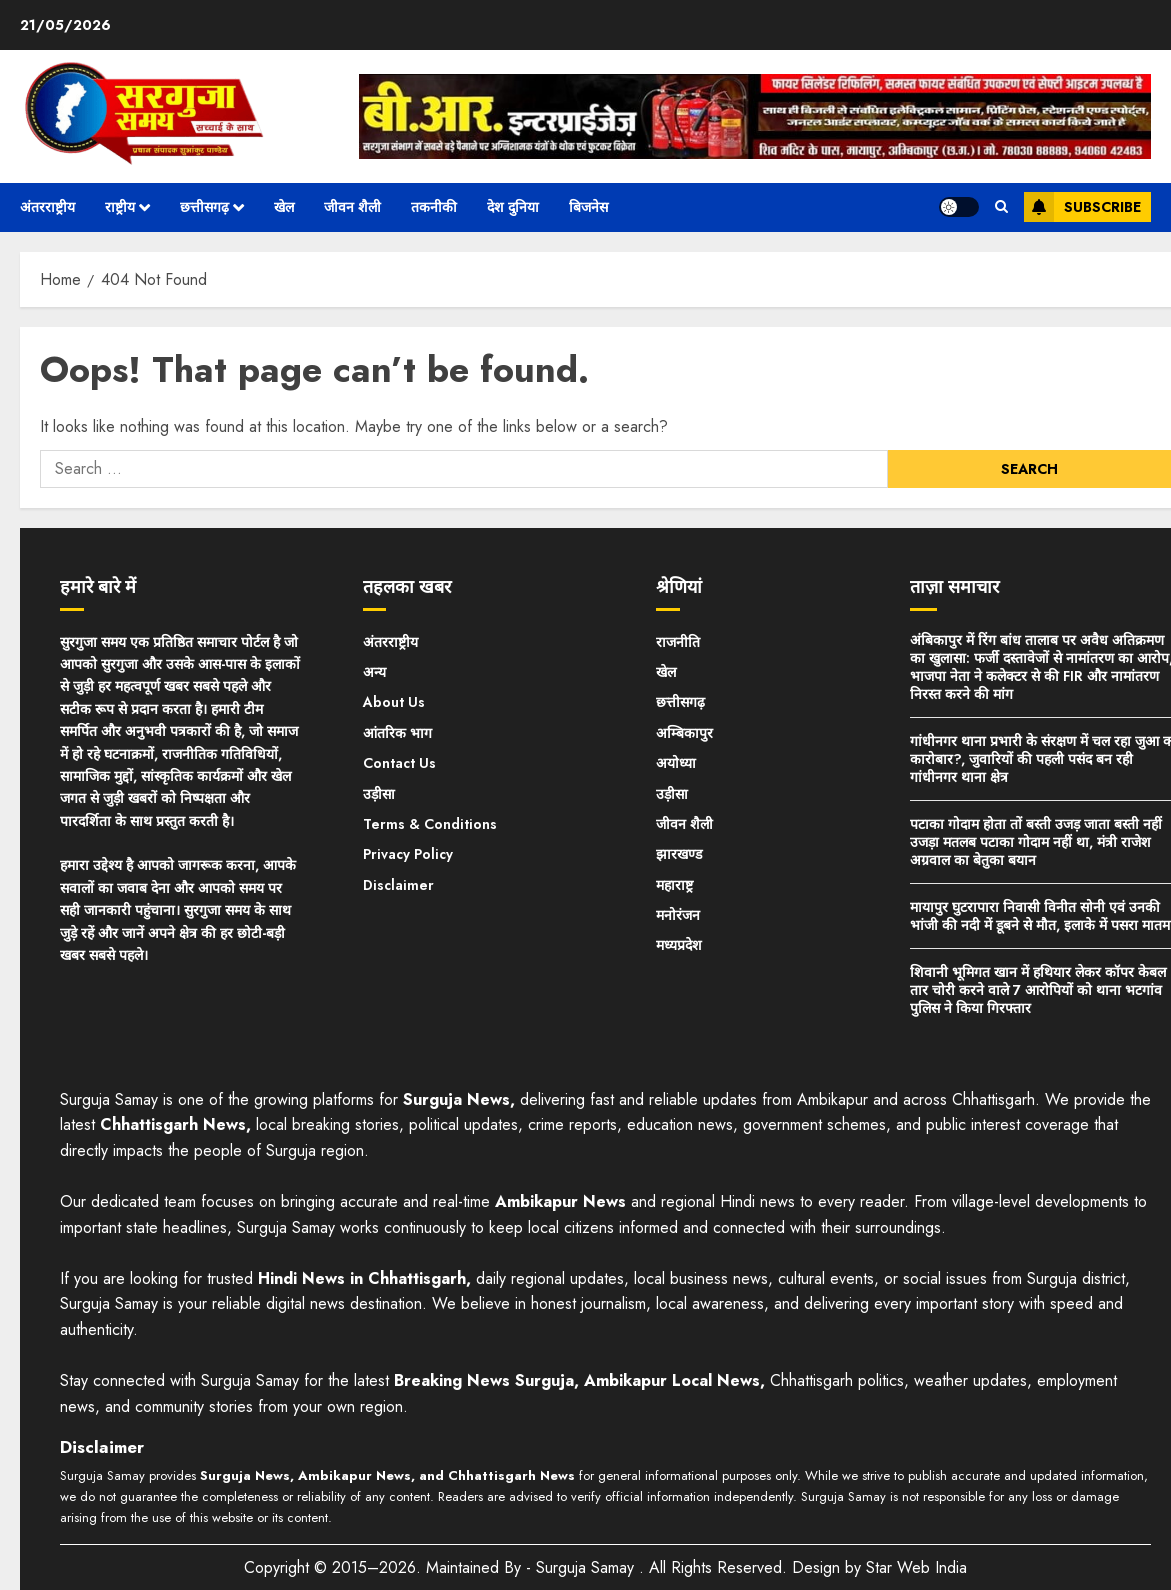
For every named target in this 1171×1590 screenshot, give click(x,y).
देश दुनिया (513, 207)
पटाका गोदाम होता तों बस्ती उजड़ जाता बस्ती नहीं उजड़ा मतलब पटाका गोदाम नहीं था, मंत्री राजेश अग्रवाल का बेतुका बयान (1036, 842)
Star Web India (916, 1567)
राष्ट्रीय (120, 207)
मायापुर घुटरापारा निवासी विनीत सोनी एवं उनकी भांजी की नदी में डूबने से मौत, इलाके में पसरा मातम (1040, 916)
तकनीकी (434, 207)
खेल (284, 207)
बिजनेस (588, 207)
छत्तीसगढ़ (204, 207)
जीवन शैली (352, 207)
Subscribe (1082, 207)
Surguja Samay (587, 1567)
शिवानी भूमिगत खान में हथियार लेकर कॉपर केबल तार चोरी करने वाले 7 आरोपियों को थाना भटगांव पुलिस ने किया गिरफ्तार (1038, 990)
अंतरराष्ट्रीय (47, 207)
